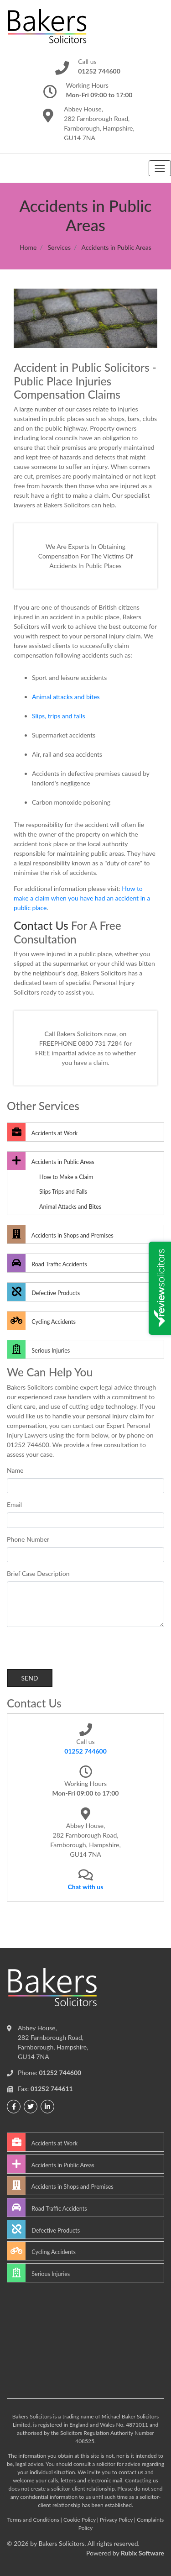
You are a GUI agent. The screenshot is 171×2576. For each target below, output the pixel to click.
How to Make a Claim (66, 1177)
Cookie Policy (79, 2519)
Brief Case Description (38, 1573)
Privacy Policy (116, 2519)
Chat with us (86, 1887)
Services (59, 247)
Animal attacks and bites (66, 697)
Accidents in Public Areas (50, 1161)
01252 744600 (85, 1751)
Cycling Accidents (41, 1321)
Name (15, 1470)
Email (14, 1504)
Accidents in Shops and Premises (60, 1234)
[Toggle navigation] (160, 168)
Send (29, 1678)
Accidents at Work (42, 1132)
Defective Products (43, 1292)
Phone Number (28, 1539)
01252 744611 (52, 2088)
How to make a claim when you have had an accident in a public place (82, 898)
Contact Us (41, 925)
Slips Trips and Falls (63, 1191)
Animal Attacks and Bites (70, 1206)
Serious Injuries (38, 1349)
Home (28, 247)
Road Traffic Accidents (47, 1263)
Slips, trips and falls (58, 716)
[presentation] (76, 1651)
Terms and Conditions (33, 2519)
